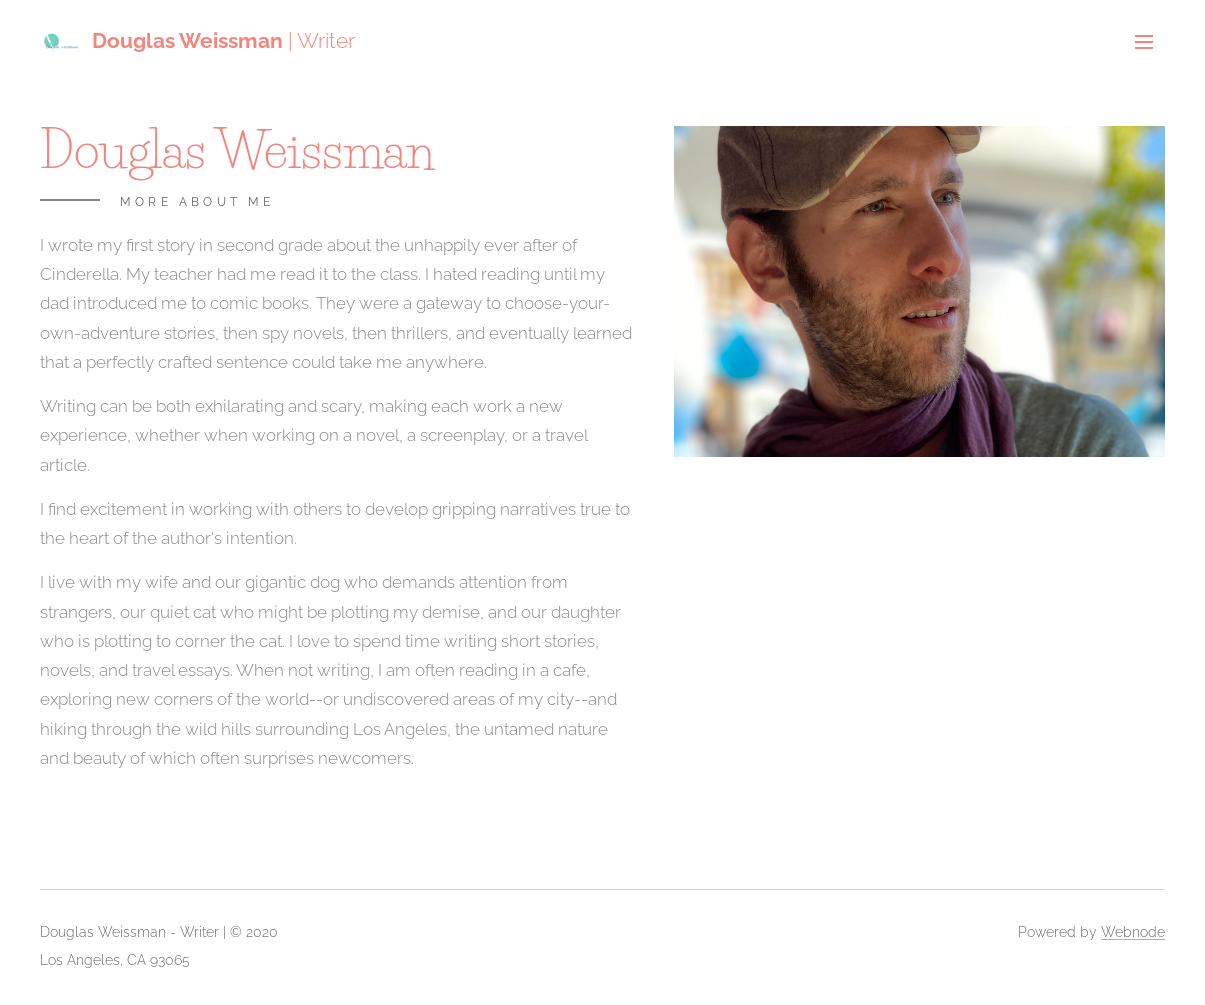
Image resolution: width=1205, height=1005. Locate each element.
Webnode (1133, 932)
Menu (1144, 42)
